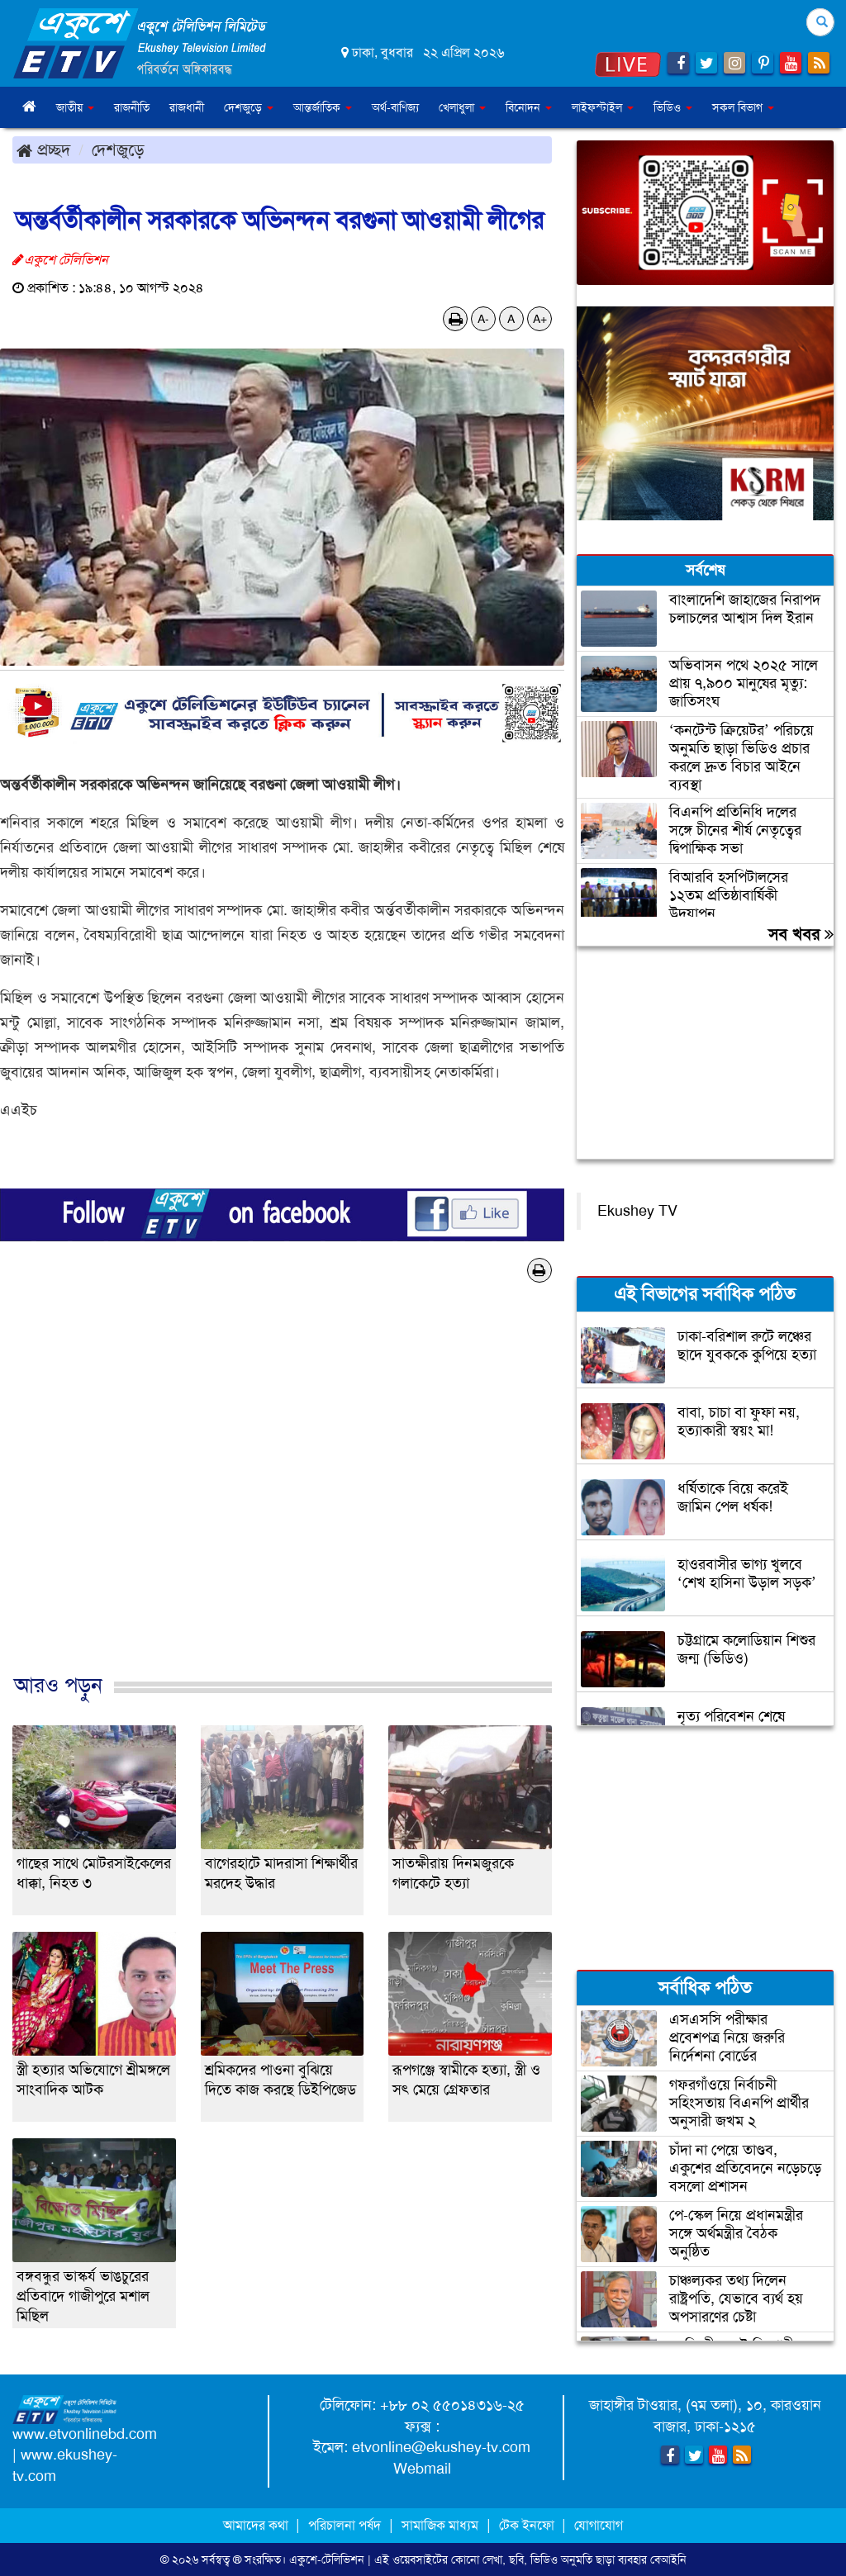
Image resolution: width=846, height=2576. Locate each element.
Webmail (422, 2469)
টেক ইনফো (528, 2525)
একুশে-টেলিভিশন (326, 2559)
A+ (540, 318)
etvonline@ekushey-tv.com (441, 2447)
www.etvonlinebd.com (84, 2434)
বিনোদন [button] (529, 107)
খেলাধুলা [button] (462, 107)
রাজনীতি (132, 107)
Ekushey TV (637, 1211)
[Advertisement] (282, 1495)
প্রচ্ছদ (43, 149)
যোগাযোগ (598, 2525)
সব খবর (801, 934)
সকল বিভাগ (743, 107)
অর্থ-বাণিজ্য (395, 107)
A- (483, 318)
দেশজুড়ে (118, 149)
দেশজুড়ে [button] (248, 107)
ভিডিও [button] (673, 107)
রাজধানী (186, 107)
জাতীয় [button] (75, 107)
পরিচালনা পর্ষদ (344, 2525)
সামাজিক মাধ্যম (440, 2525)
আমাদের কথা (257, 2525)
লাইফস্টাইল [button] (603, 107)
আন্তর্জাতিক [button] (322, 107)
